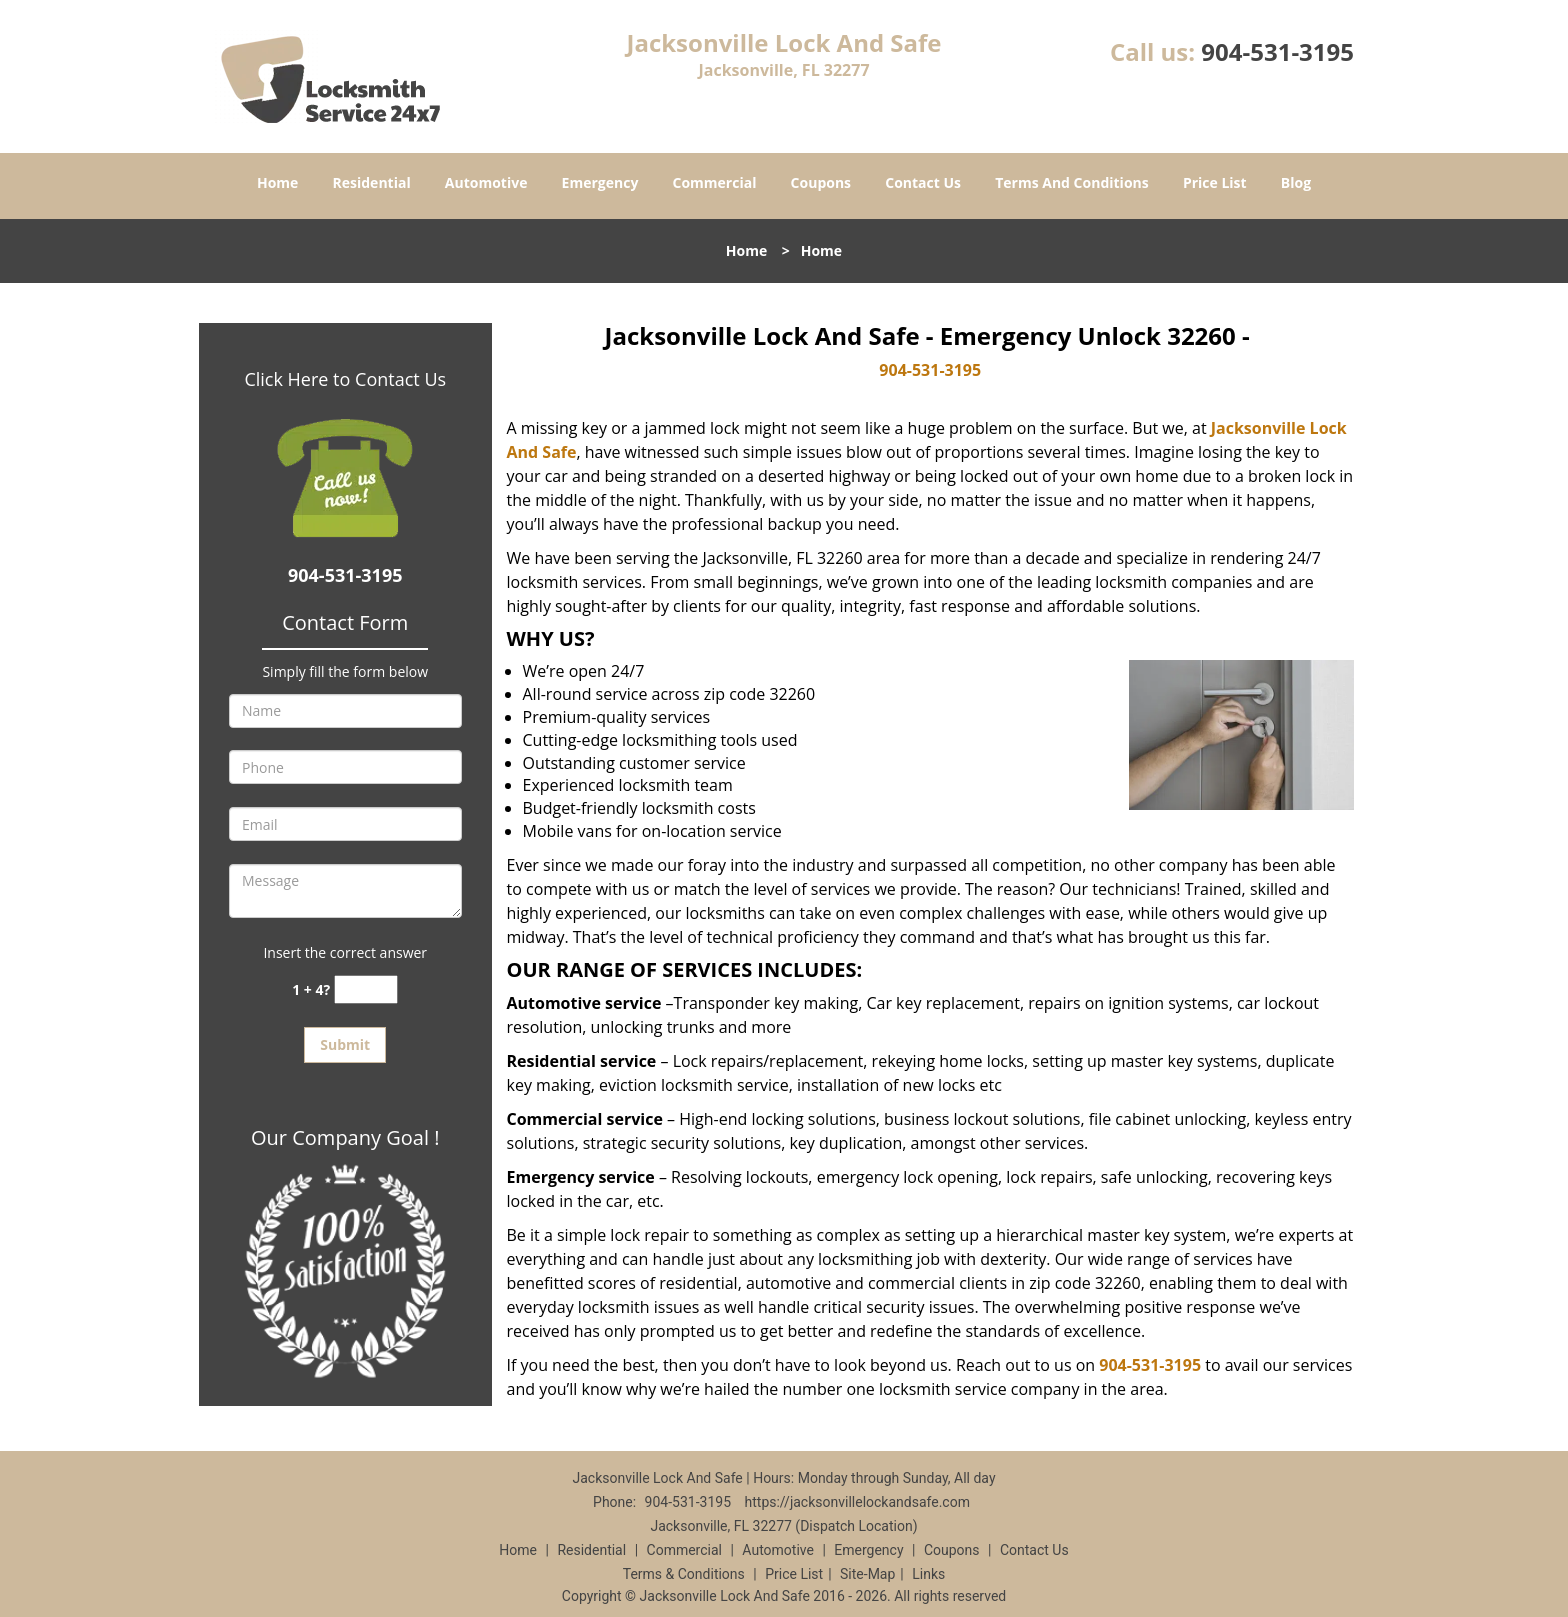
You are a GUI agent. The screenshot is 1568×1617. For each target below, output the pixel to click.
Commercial (715, 182)
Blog (1296, 182)
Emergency (600, 182)
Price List (1215, 182)
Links (928, 1574)
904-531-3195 (1277, 51)
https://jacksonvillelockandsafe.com (857, 1502)
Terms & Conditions (684, 1574)
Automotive (486, 182)
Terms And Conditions (1072, 182)
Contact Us (923, 182)
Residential (372, 182)
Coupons (821, 182)
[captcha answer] (366, 989)
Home (277, 182)
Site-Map (867, 1574)
